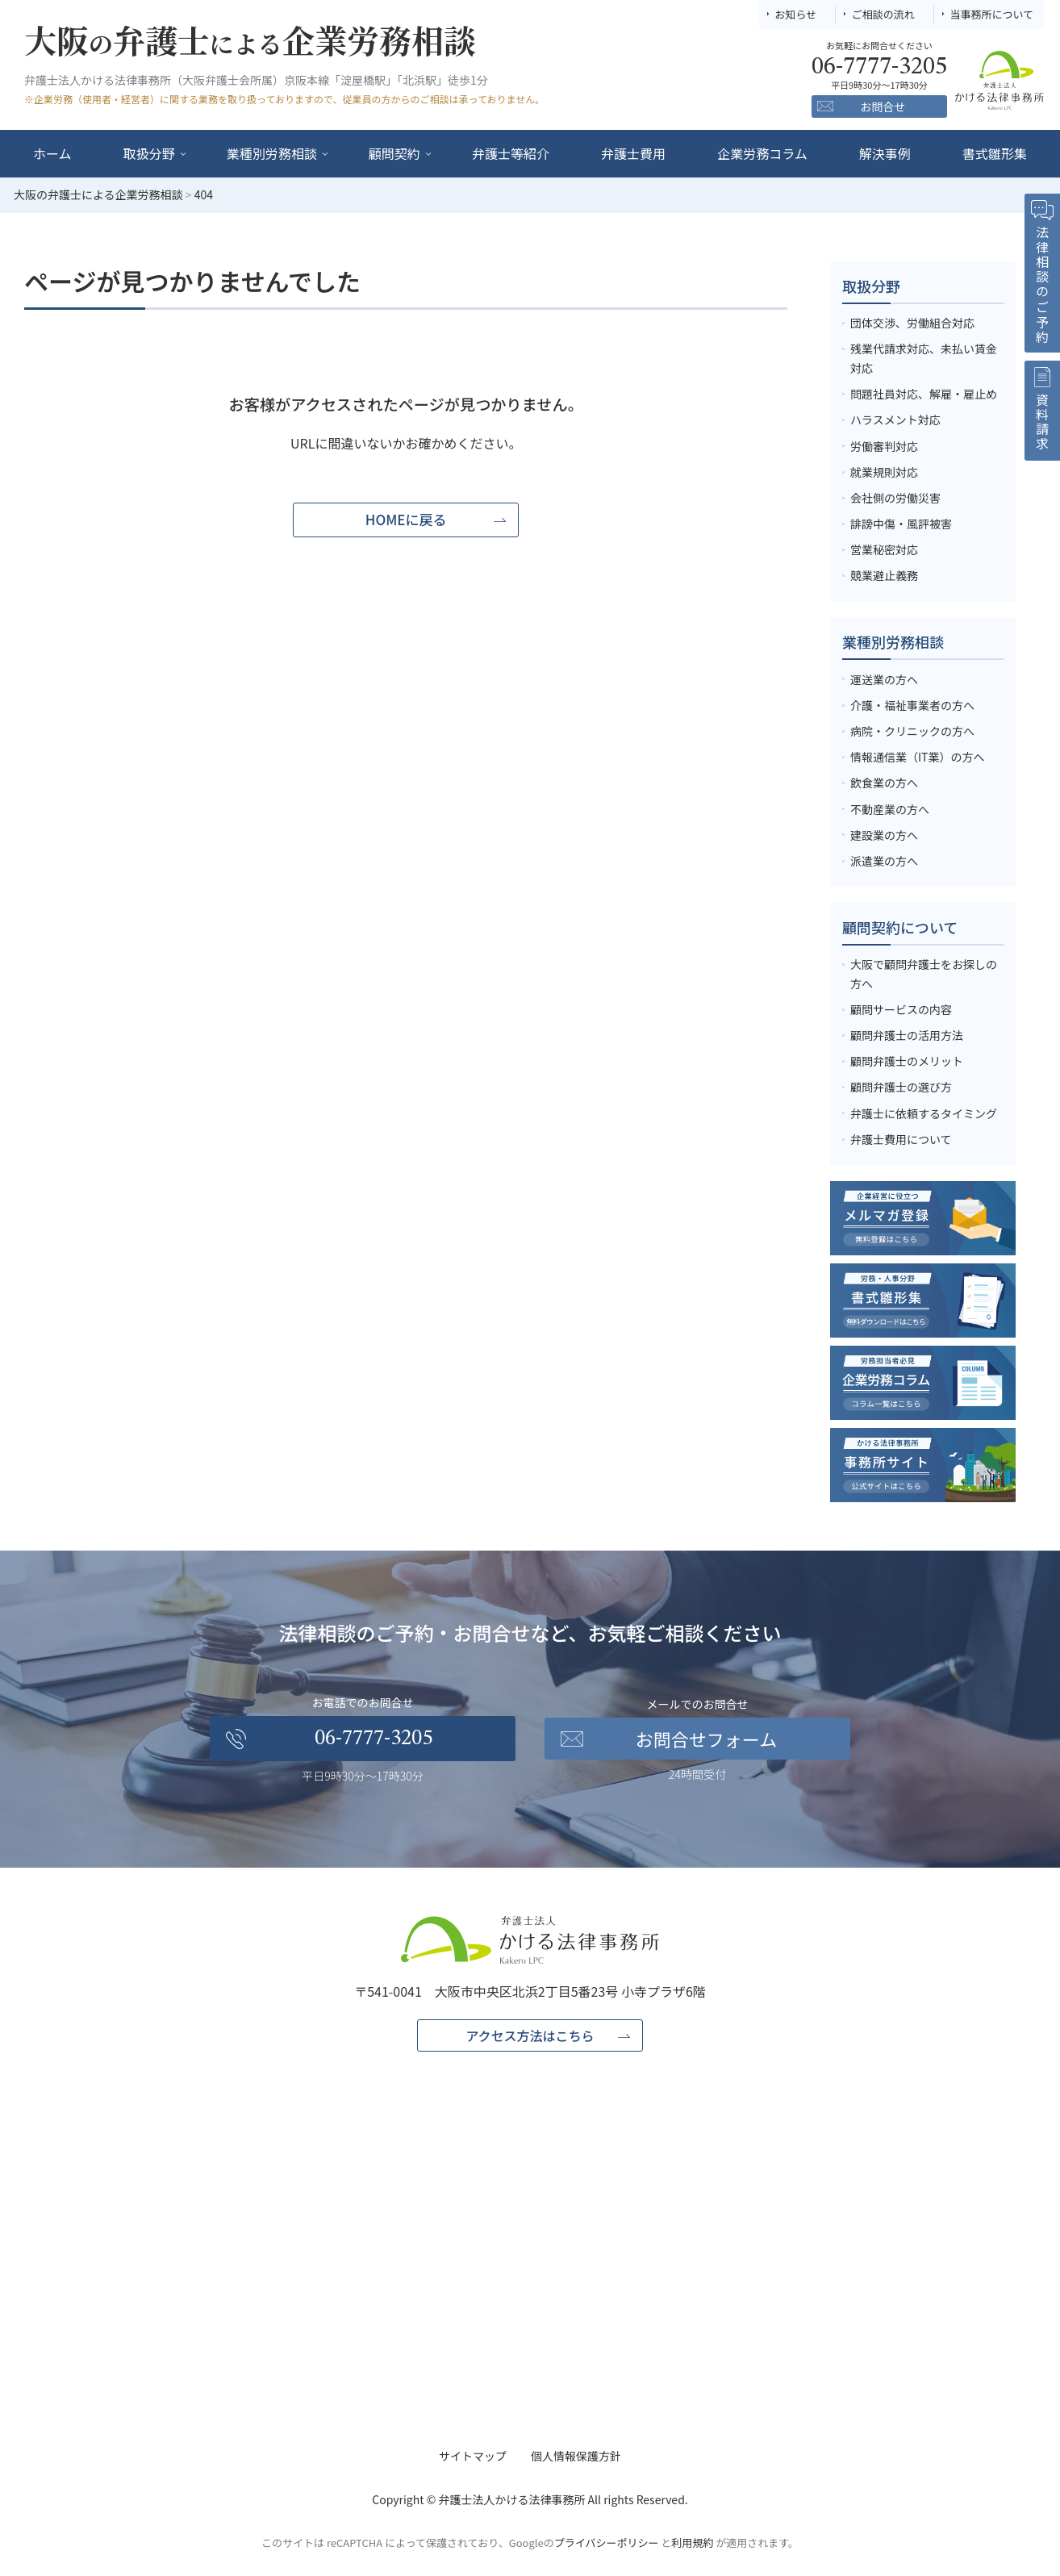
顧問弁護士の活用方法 (906, 1035)
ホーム (52, 153)
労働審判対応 (884, 446)
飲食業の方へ (884, 782)
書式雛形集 (994, 153)
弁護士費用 (633, 153)
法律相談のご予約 (1042, 285)
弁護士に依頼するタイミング (923, 1113)
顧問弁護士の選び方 (901, 1087)
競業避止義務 (884, 575)
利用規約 (692, 2542)
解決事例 (885, 153)
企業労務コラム (762, 153)
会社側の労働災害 (895, 498)
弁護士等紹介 (510, 153)
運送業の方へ (884, 679)
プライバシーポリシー (606, 2542)
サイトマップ (473, 2456)
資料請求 (1042, 423)
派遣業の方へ (884, 861)
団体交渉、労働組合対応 (912, 323)
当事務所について (991, 14)
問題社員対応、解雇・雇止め (923, 394)
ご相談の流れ (883, 14)
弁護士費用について (901, 1139)
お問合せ (882, 106)
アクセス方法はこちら (529, 2035)
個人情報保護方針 (576, 2456)
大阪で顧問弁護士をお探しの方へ (923, 974)
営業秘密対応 (884, 549)
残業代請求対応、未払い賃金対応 (923, 358)
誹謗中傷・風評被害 (901, 524)
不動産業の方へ (889, 809)
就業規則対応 (884, 472)
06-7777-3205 (373, 1738)
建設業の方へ (884, 835)
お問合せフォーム (706, 1738)
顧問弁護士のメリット (906, 1061)
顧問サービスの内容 (901, 1009)
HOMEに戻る (406, 519)
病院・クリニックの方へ (912, 731)
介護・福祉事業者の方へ (912, 705)
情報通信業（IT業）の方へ (917, 757)
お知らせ (796, 14)
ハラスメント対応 (895, 419)
